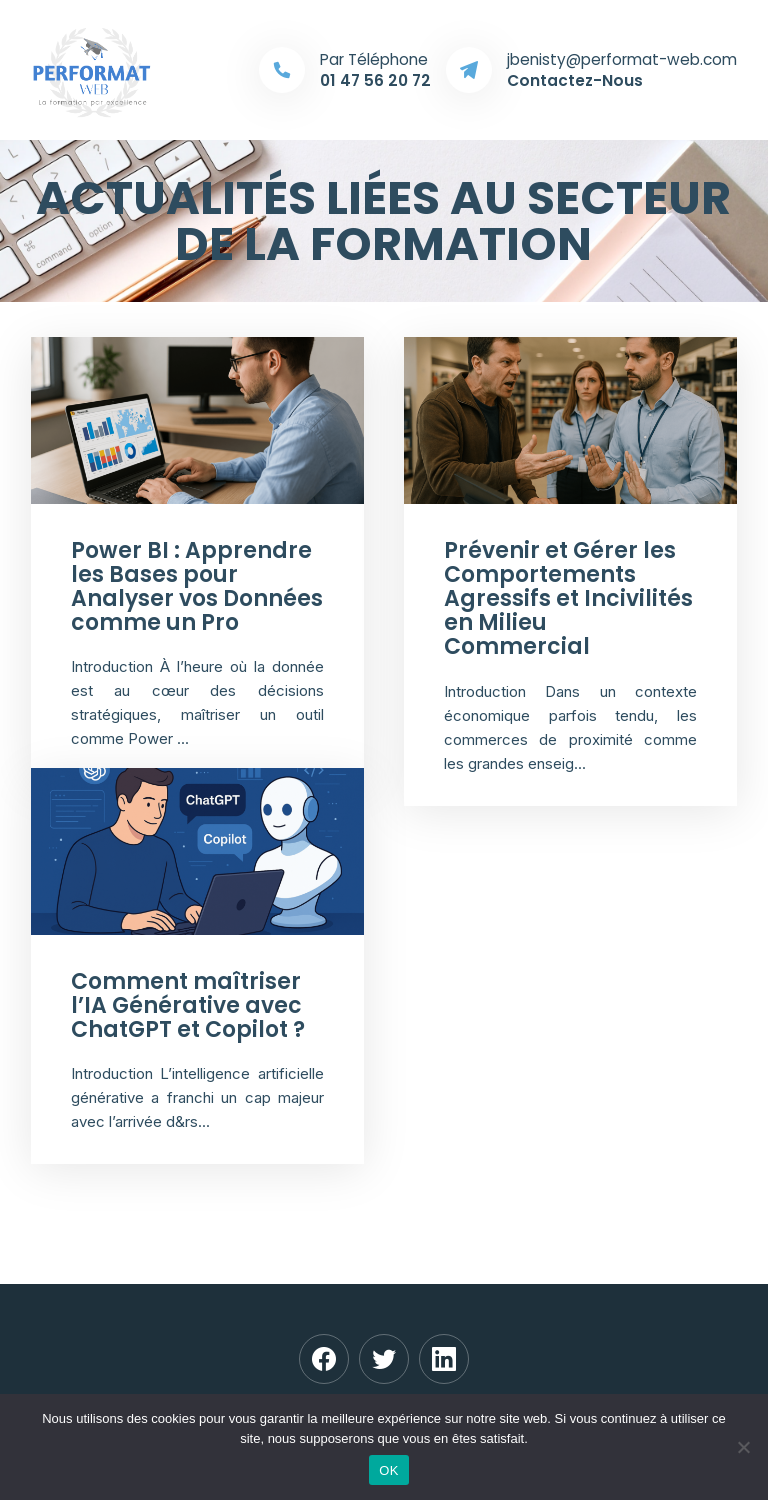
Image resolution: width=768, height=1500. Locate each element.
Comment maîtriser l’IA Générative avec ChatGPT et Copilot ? (188, 1005)
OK (388, 1470)
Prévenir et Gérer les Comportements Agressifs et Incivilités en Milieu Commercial (568, 599)
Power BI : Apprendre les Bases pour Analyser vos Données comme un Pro (197, 587)
